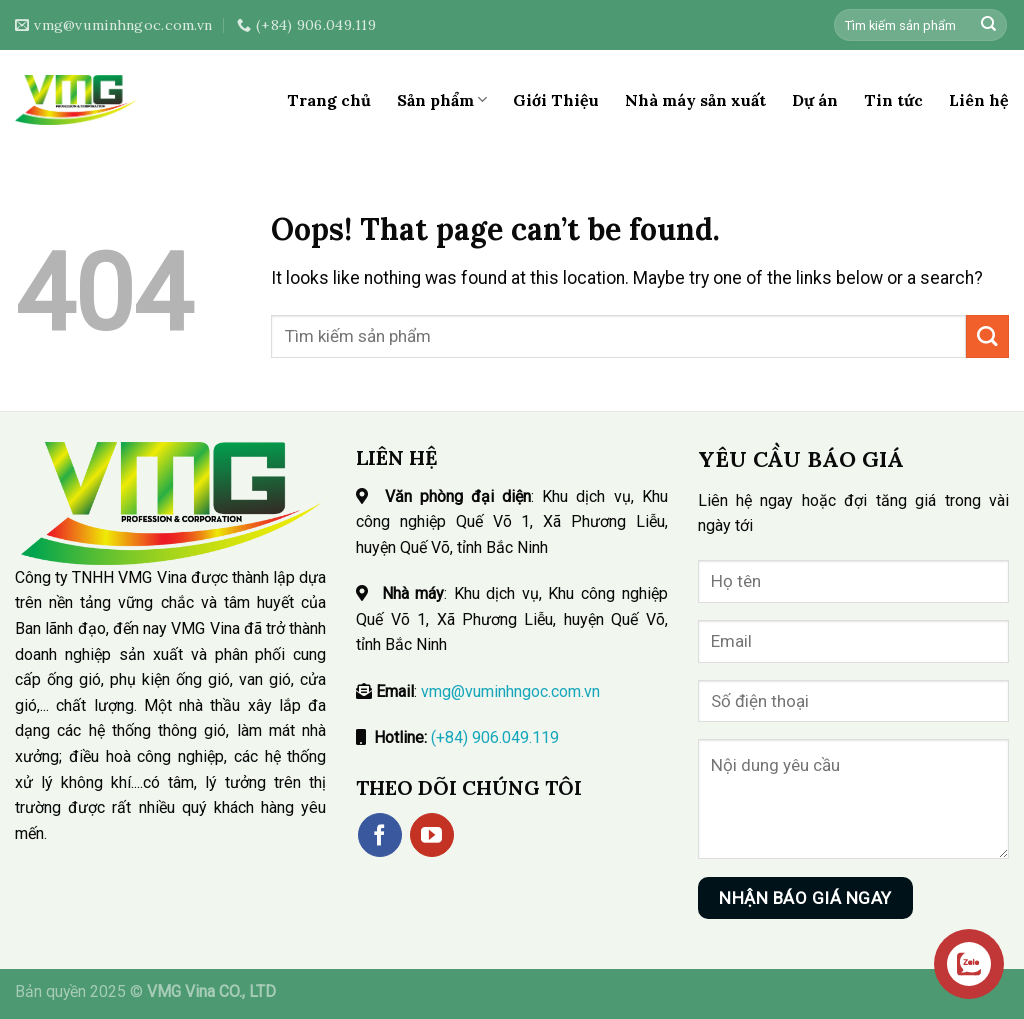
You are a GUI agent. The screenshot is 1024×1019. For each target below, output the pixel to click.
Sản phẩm (442, 100)
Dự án (815, 100)
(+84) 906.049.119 (495, 737)
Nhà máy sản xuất (695, 100)
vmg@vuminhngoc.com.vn (510, 691)
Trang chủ (329, 100)
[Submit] (988, 25)
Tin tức (893, 100)
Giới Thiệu (556, 100)
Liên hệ (979, 100)
